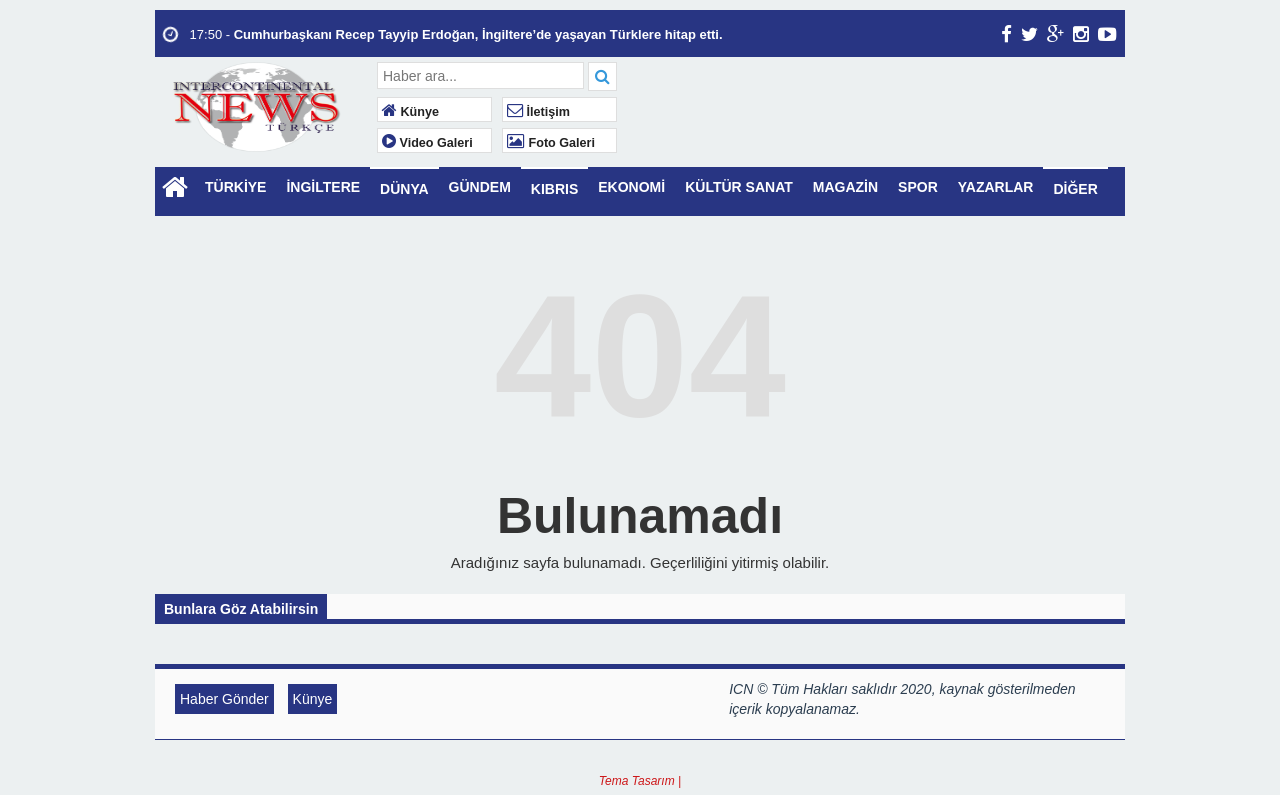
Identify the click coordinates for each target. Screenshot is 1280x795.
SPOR (918, 187)
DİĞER (1075, 189)
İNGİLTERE (323, 187)
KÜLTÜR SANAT (739, 187)
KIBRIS (554, 189)
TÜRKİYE (235, 187)
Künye (410, 112)
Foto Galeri (551, 143)
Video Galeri (427, 143)
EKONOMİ (631, 187)
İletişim (538, 112)
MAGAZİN (845, 187)
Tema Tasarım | (640, 781)
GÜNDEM (480, 187)
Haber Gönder (224, 699)
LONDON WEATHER (873, 137)
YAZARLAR (996, 187)
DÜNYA (404, 189)
